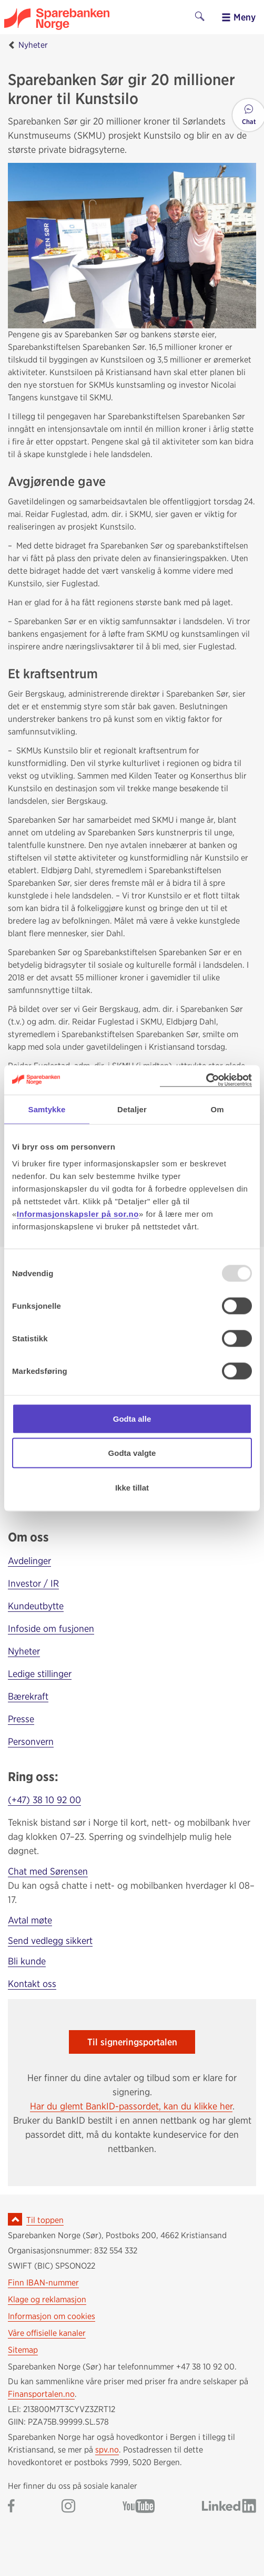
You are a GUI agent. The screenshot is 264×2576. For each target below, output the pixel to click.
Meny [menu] (238, 17)
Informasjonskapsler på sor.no (78, 1213)
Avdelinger (29, 1560)
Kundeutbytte (36, 1605)
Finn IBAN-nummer (43, 2283)
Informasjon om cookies (51, 2316)
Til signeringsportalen (132, 2041)
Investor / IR (33, 1583)
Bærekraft (28, 1696)
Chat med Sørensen (48, 1871)
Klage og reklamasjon (47, 2299)
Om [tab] (217, 1109)
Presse (21, 1718)
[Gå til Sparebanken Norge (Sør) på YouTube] (139, 2507)
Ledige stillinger (40, 1673)
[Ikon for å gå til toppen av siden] (15, 2219)
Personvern (31, 1741)
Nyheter (33, 45)
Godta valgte (132, 1453)
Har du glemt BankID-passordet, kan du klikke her (131, 2106)
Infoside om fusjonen (51, 1628)
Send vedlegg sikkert (50, 1940)
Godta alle (132, 1418)
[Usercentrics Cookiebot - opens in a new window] (206, 1080)
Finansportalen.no (41, 2394)
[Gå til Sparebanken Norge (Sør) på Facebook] (11, 2507)
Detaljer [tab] (132, 1109)
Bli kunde (27, 1961)
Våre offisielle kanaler (47, 2333)
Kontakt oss (32, 1983)
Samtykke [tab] (47, 1109)
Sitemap (23, 2350)
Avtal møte (30, 1920)
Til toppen (45, 2220)
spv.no (107, 2450)
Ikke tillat (132, 1487)
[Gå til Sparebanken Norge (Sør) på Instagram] (68, 2507)
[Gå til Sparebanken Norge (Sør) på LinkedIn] (229, 2507)
